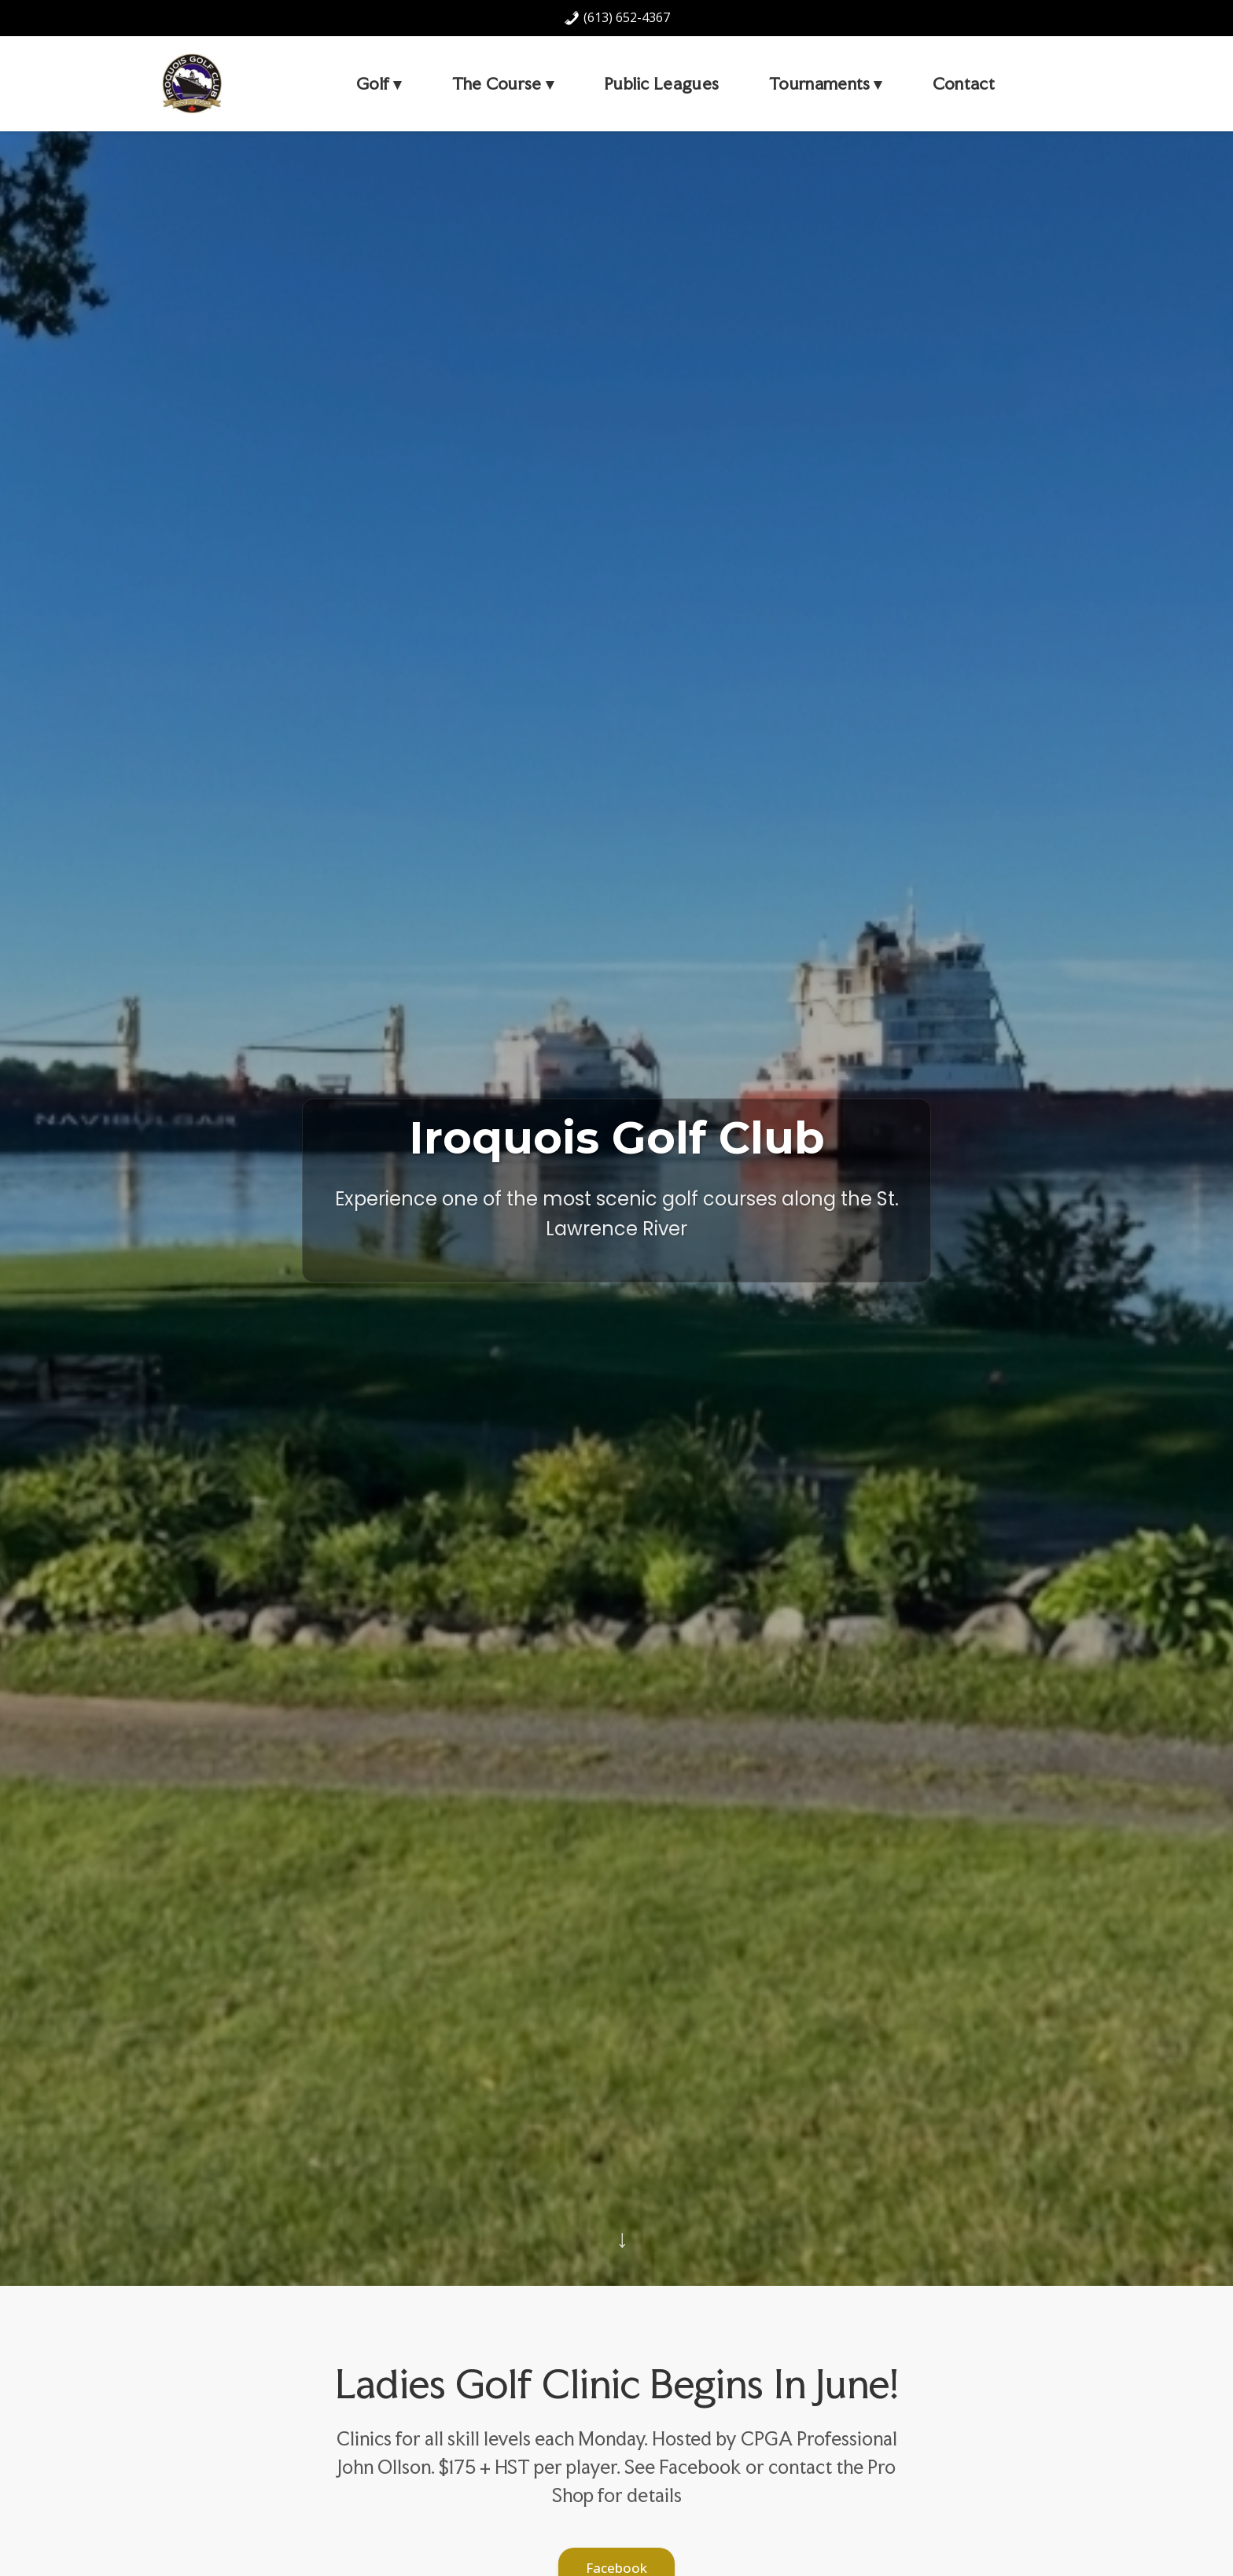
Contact (964, 83)
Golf (372, 83)
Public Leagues (661, 83)
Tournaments (819, 83)
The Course (497, 83)
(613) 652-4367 (617, 17)
